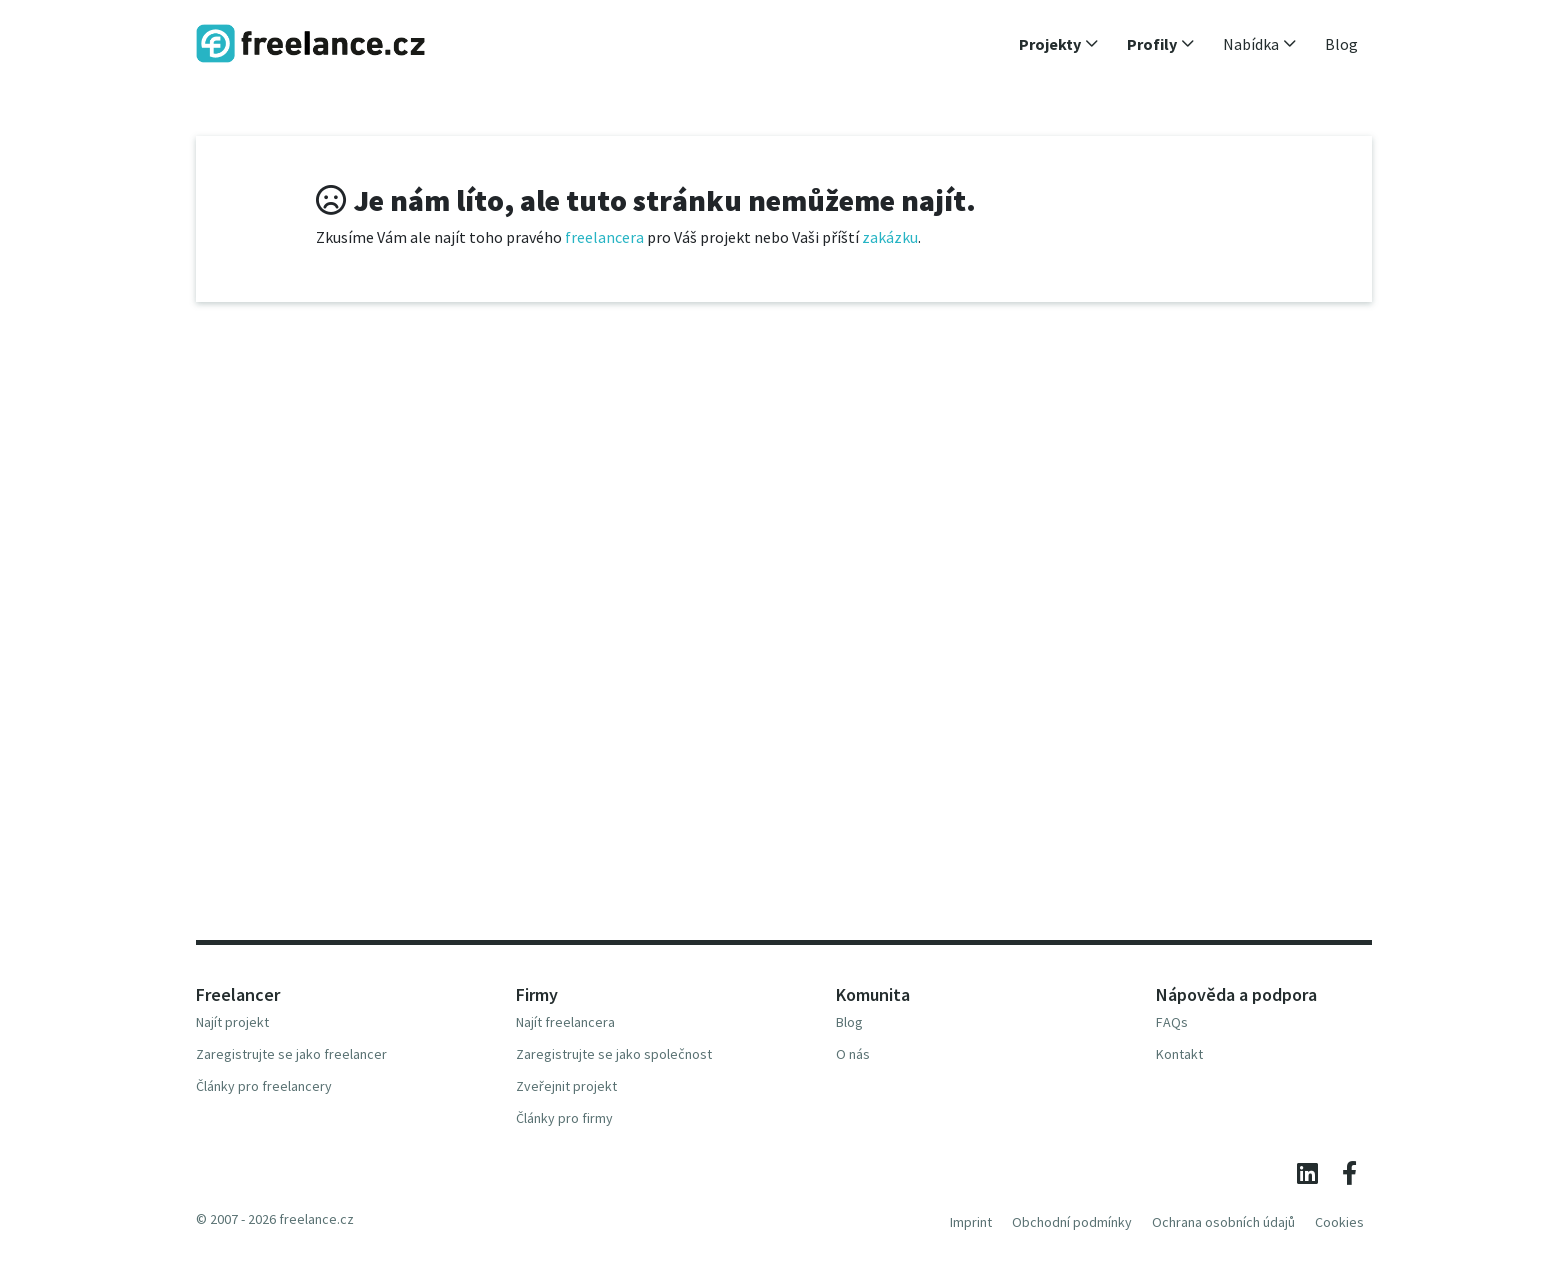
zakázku (890, 237)
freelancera (604, 237)
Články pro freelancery (264, 1086)
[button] (1059, 44)
